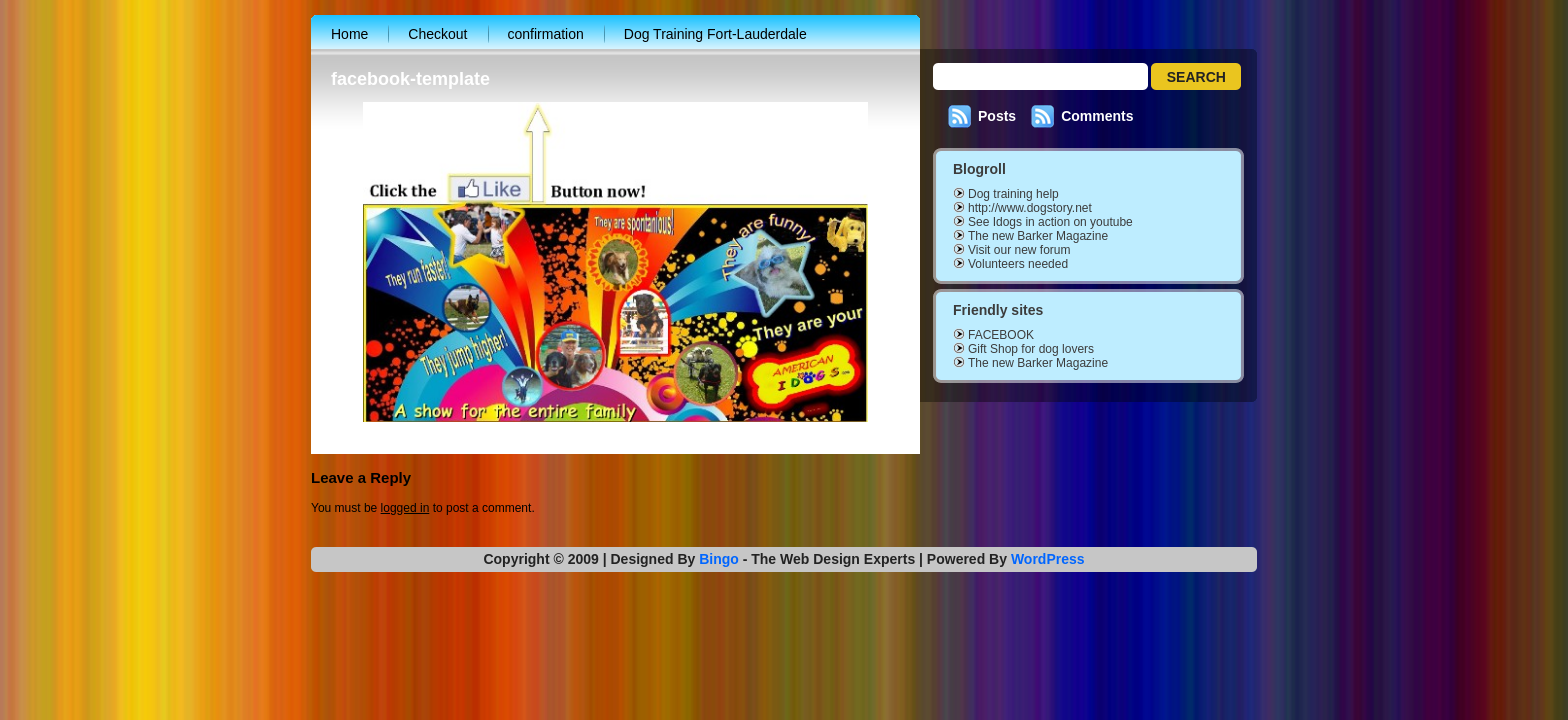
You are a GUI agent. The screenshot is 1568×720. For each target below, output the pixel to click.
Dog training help (1013, 194)
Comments (1097, 116)
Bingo (719, 559)
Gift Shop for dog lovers (1031, 349)
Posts (997, 116)
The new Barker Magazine (1038, 236)
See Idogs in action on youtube (1050, 222)
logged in (405, 508)
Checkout (437, 34)
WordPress (1048, 559)
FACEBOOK (1001, 335)
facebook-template (410, 79)
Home (349, 34)
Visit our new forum (1019, 250)
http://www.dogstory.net (1030, 208)
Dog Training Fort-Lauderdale (715, 34)
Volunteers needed (1018, 264)
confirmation (546, 34)
